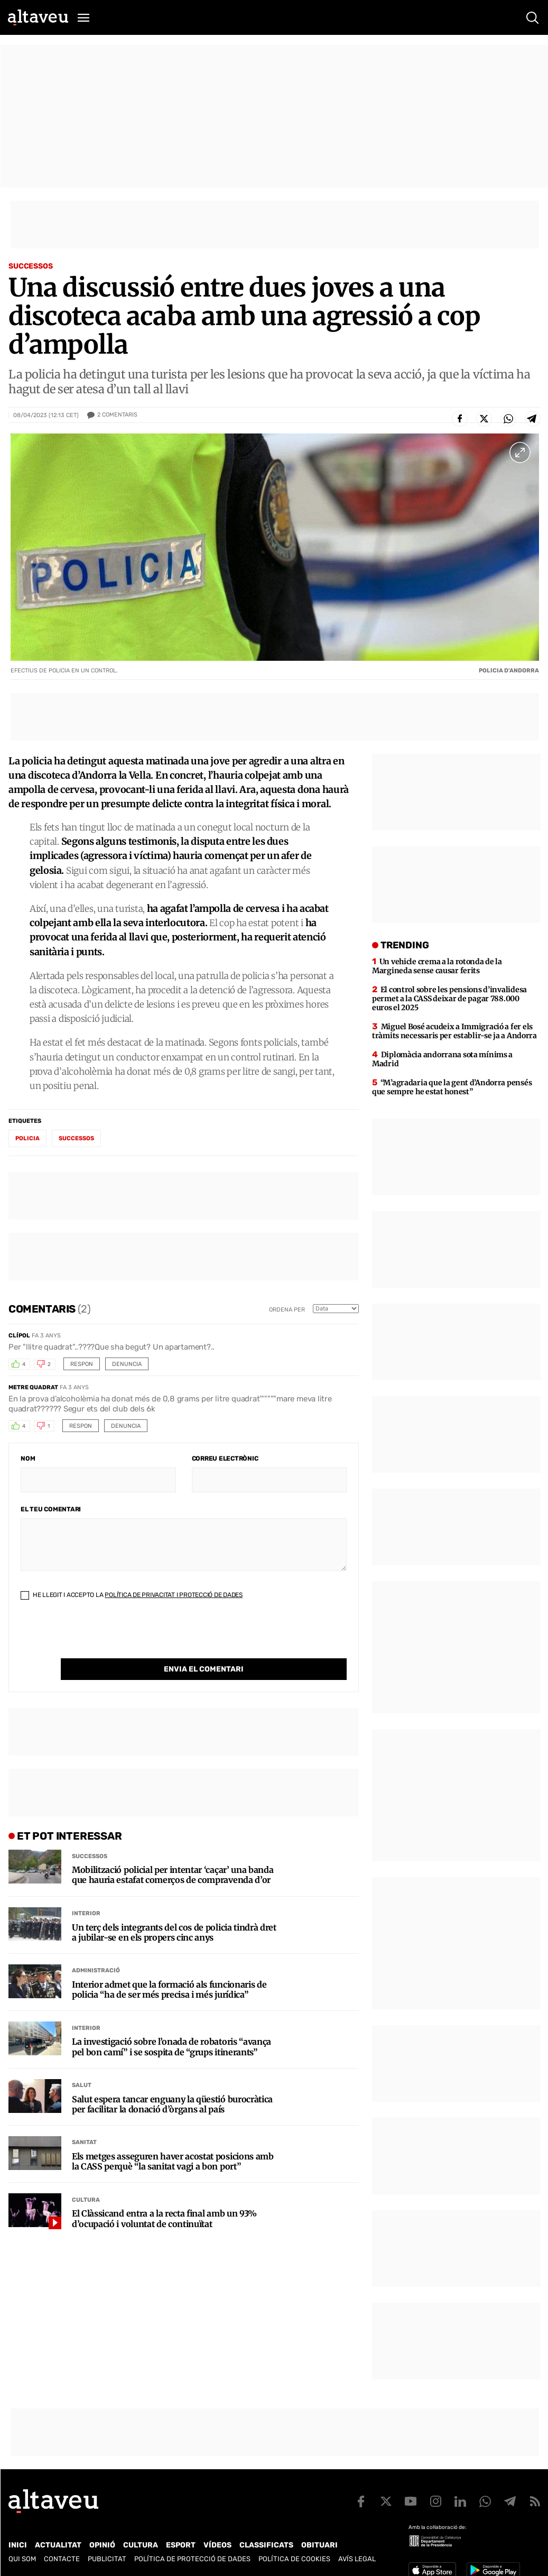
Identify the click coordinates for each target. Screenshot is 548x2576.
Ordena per (287, 1309)
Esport (181, 2545)
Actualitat (58, 2545)
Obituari (319, 2545)
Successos (30, 266)
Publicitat (107, 2559)
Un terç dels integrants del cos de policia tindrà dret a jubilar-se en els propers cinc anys (174, 1911)
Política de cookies (294, 2559)
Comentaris (117, 415)
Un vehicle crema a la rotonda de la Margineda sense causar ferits (437, 966)
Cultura (86, 2178)
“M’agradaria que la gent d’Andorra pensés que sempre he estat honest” (452, 1087)
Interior (86, 1891)
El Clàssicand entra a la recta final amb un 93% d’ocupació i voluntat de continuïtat (164, 2197)
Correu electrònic (225, 1458)
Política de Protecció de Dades (192, 2559)
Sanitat (84, 2120)
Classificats (266, 2545)
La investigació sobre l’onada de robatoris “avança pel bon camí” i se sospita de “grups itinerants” (171, 2025)
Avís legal (357, 2559)
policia (27, 1138)
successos (76, 1138)
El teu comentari (51, 1509)
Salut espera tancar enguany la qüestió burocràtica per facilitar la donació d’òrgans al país (172, 2083)
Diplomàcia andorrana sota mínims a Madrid (442, 1059)
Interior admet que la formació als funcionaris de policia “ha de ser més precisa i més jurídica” (169, 1968)
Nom (28, 1458)
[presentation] (101, 1637)
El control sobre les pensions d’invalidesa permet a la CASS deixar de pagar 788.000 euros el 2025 (449, 998)
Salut (81, 2063)
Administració (96, 1948)
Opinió (102, 2545)
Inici (17, 2545)
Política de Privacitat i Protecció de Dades (174, 1595)
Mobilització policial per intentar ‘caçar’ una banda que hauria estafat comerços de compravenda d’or (172, 1853)
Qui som (22, 2559)
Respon (81, 1364)
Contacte (62, 2559)
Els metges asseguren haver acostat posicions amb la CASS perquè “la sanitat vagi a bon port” (173, 2140)
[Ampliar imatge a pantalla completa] (520, 452)
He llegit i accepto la (132, 1595)
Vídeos (217, 2545)
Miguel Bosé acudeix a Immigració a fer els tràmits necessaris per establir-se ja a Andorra (454, 1031)
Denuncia (127, 1364)
